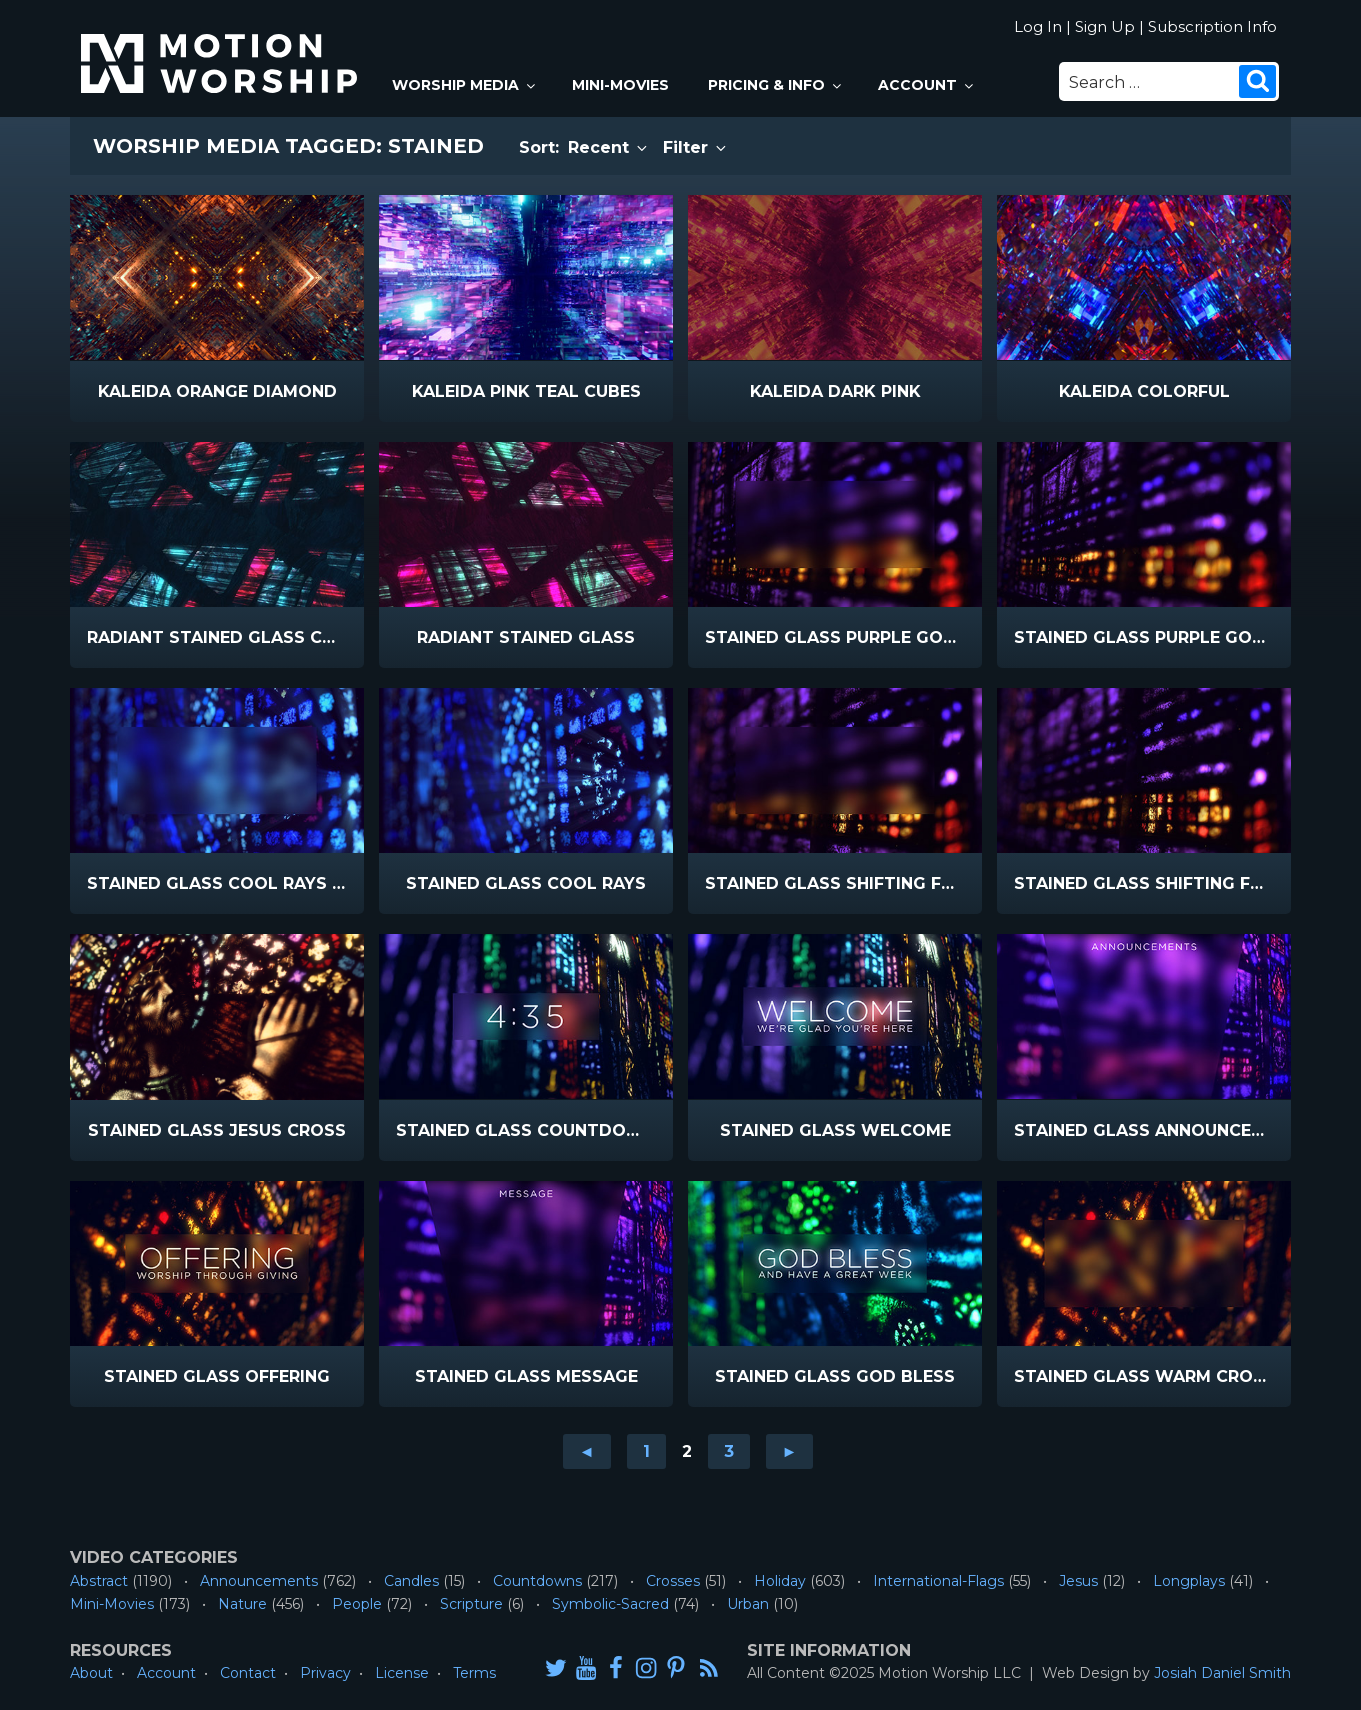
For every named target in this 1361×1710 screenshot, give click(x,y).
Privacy (325, 1673)
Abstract (99, 1581)
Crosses (673, 1581)
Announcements (259, 1581)
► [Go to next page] (790, 1451)
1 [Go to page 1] (646, 1451)
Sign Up (1105, 26)
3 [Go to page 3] (729, 1451)
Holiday (780, 1581)
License (402, 1673)
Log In (1038, 26)
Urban (748, 1604)
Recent (609, 147)
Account (927, 85)
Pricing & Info (776, 85)
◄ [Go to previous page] (587, 1451)
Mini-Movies (620, 85)
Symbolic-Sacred (610, 1604)
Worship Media (465, 85)
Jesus (1078, 1581)
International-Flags (938, 1581)
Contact (248, 1673)
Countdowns (537, 1581)
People (357, 1604)
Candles (411, 1581)
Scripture (471, 1604)
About (91, 1673)
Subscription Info (1212, 26)
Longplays (1189, 1581)
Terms (474, 1673)
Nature (242, 1604)
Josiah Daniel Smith (1222, 1673)
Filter (696, 147)
